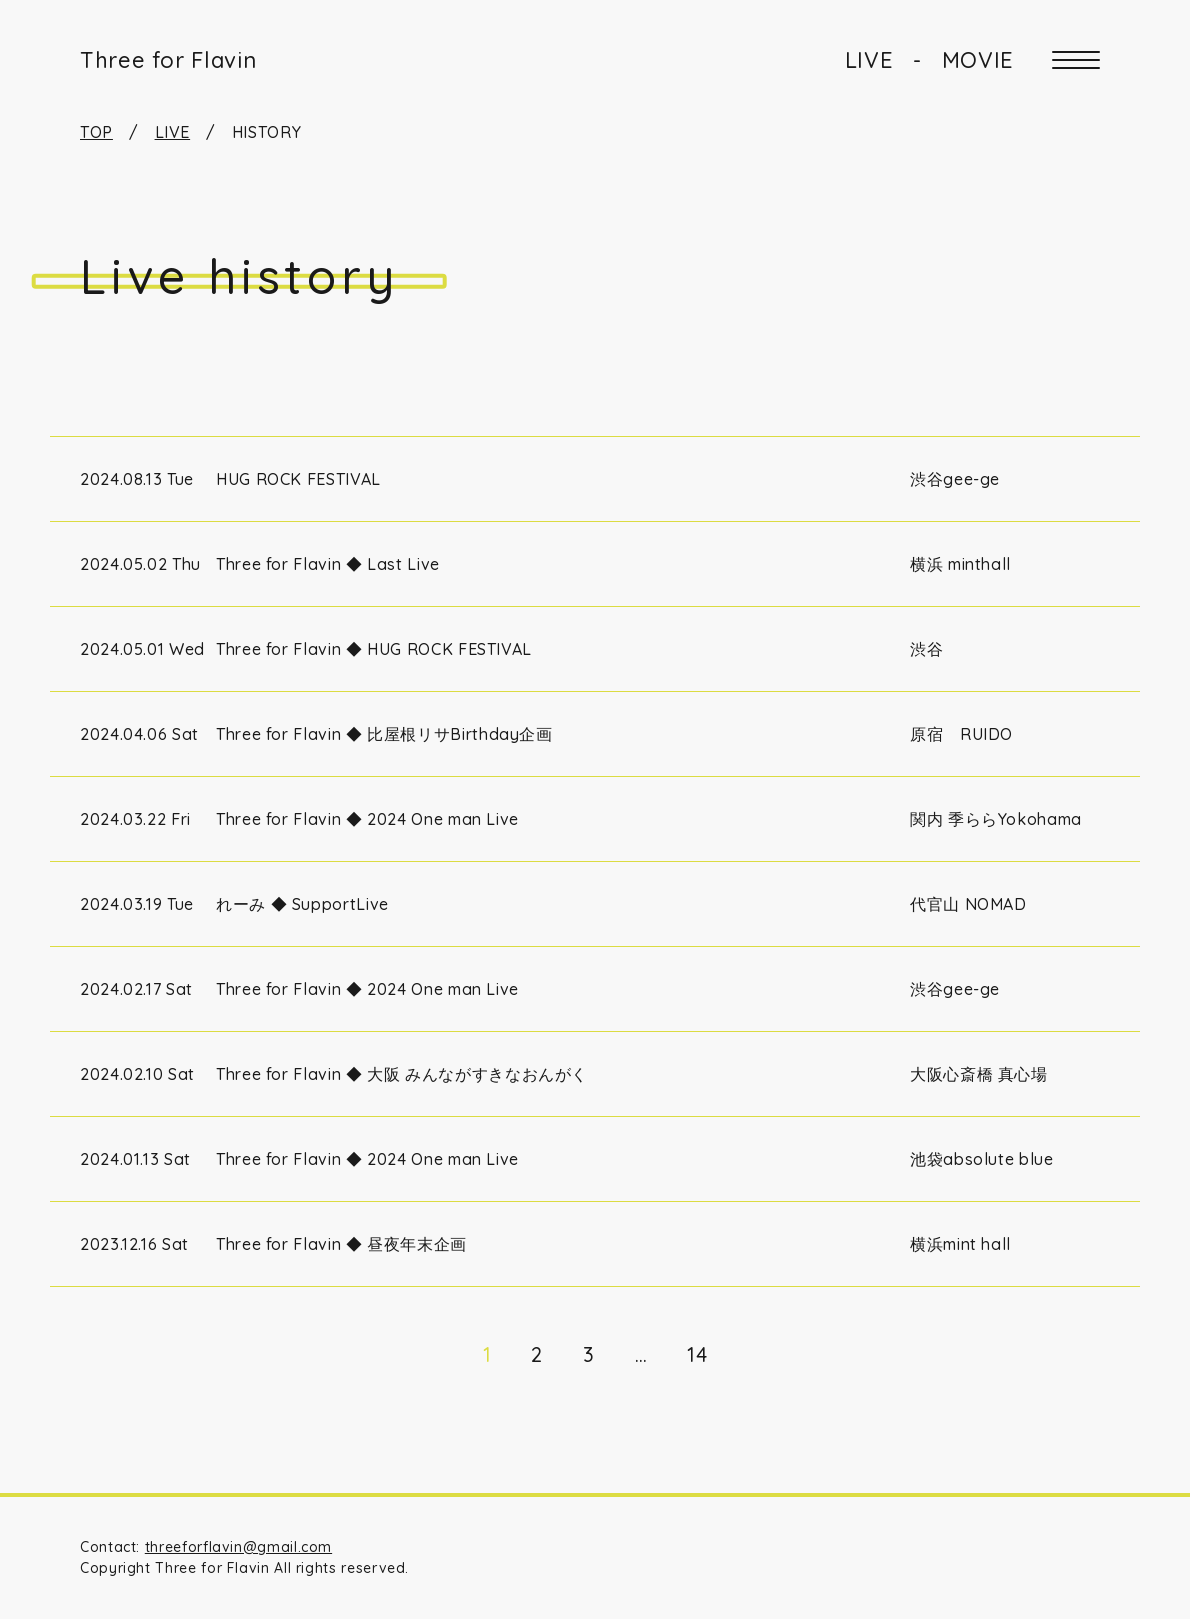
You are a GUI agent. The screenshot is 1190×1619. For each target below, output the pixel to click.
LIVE (869, 60)
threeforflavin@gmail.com (238, 1547)
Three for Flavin (168, 60)
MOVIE (978, 60)
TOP (96, 132)
